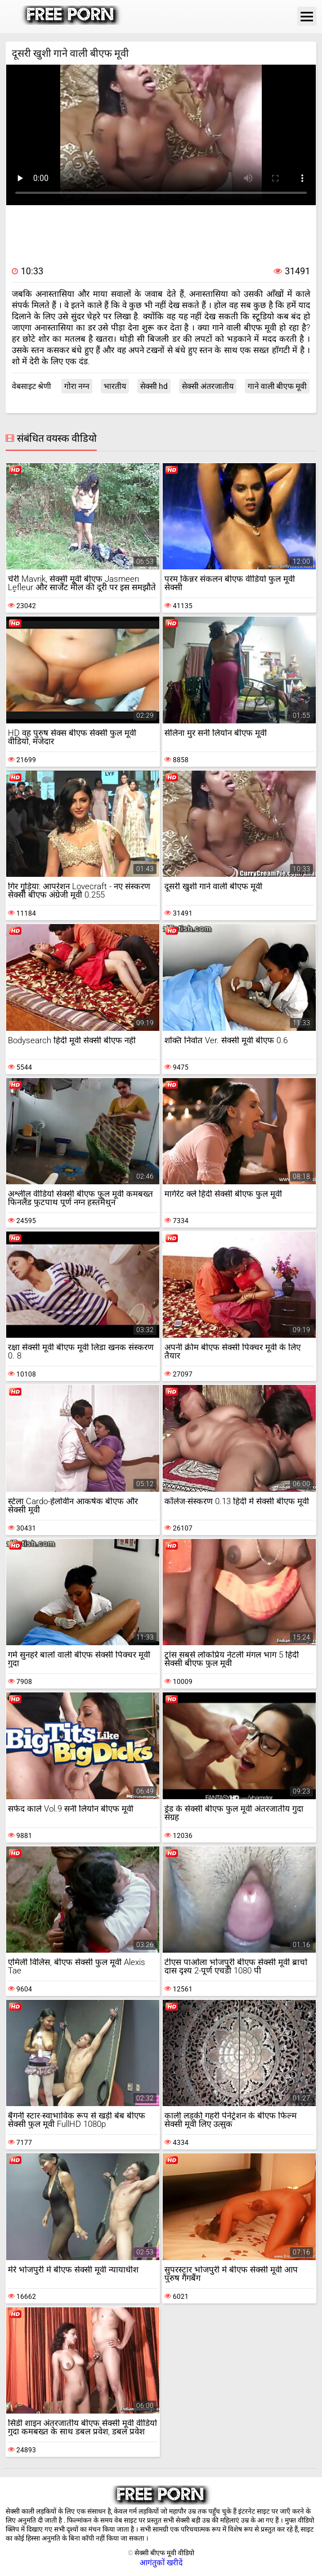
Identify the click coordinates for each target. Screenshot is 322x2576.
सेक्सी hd (154, 386)
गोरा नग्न (77, 386)
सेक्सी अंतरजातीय (208, 386)
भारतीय (115, 386)
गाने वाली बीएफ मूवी (277, 386)
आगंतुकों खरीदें (161, 2562)
